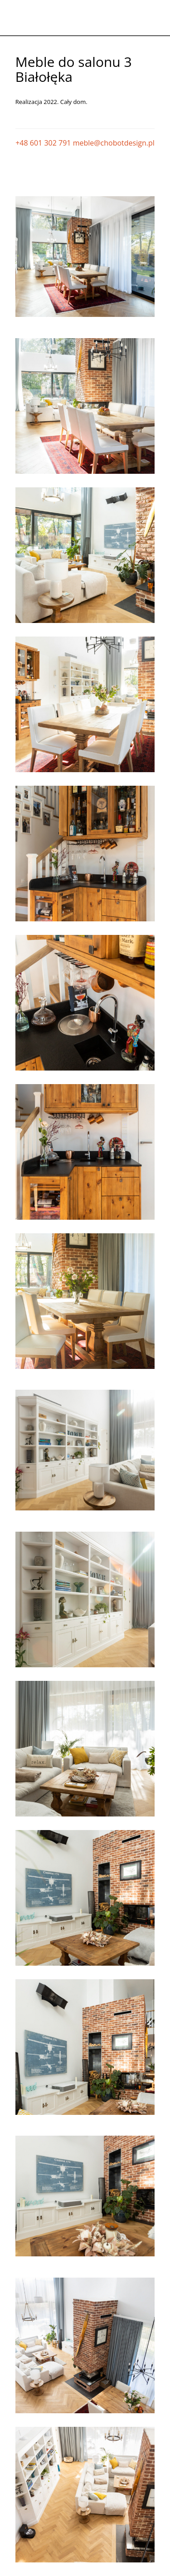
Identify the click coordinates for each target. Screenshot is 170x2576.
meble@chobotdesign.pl (114, 143)
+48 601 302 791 (43, 143)
